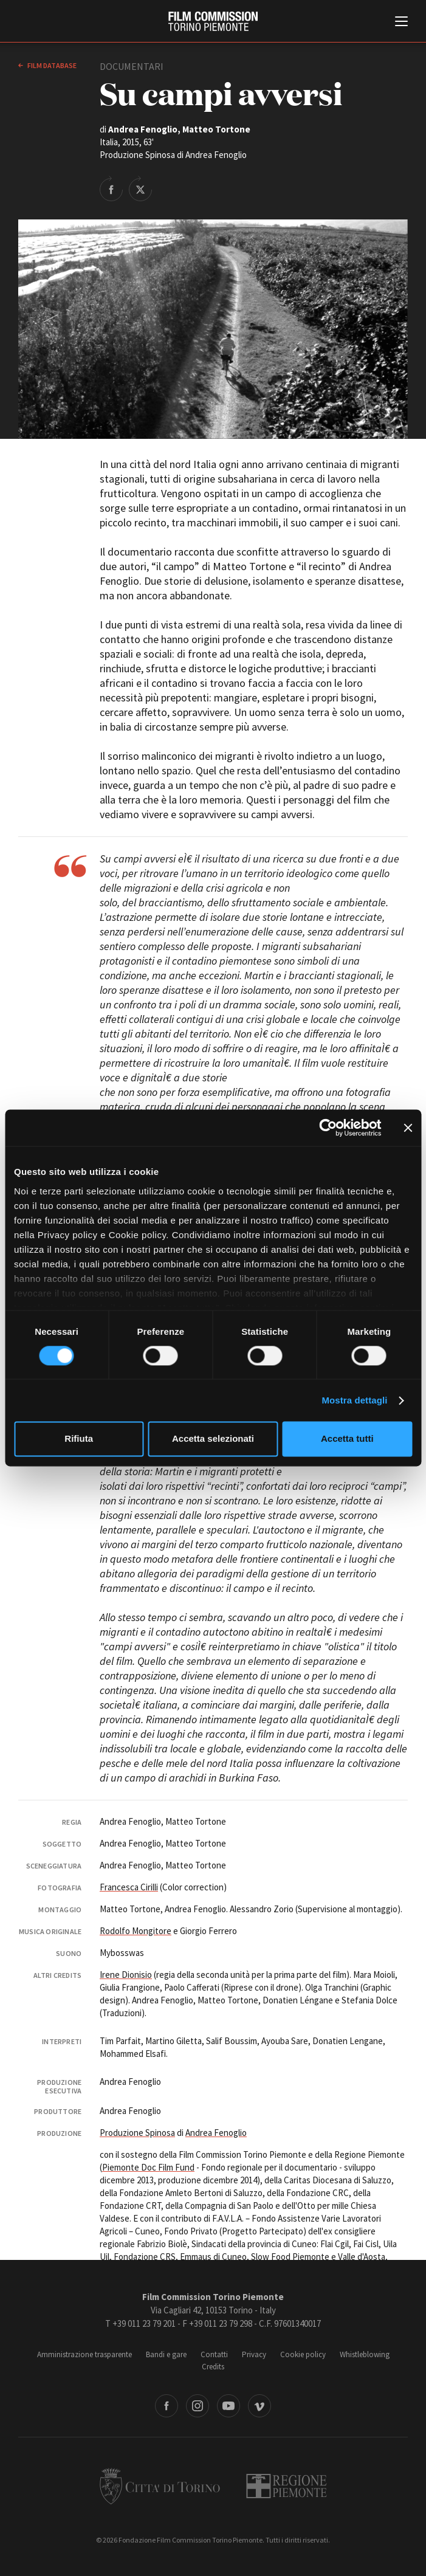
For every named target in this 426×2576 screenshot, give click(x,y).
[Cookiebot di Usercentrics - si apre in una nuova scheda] (328, 1127)
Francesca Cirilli (129, 1887)
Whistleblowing (365, 2354)
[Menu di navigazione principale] (401, 22)
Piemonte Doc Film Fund (148, 2167)
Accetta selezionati (213, 1439)
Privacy (254, 2354)
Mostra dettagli (354, 1400)
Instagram (197, 2405)
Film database (51, 65)
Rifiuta (78, 1439)
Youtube (228, 2405)
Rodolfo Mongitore (135, 1931)
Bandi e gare (166, 2354)
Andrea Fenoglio (216, 2132)
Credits (213, 2366)
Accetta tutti (347, 1439)
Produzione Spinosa (137, 2132)
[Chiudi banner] (408, 1127)
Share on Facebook (111, 188)
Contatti (214, 2354)
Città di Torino (160, 2486)
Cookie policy (303, 2354)
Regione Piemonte (286, 2486)
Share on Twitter (140, 188)
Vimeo (259, 2405)
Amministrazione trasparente (84, 2354)
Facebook (166, 2405)
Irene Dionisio (126, 1974)
